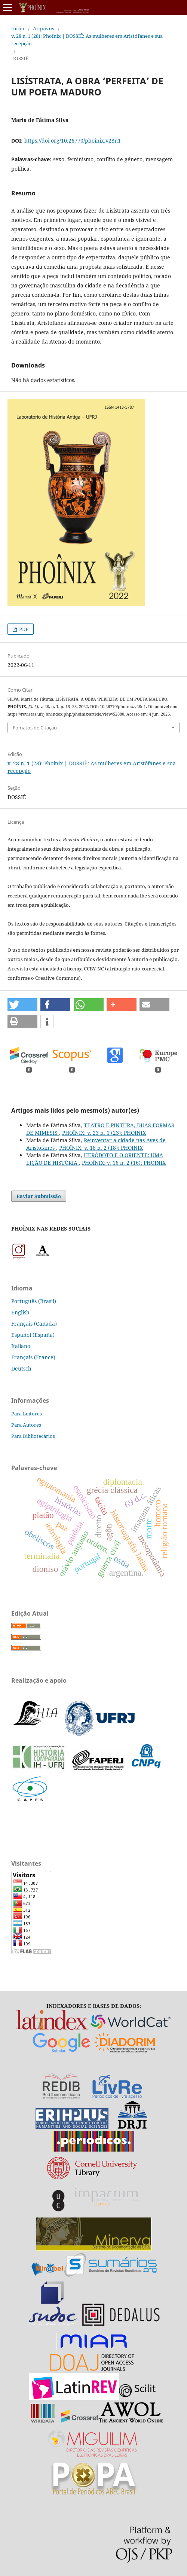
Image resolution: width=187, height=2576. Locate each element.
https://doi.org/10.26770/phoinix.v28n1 (72, 140)
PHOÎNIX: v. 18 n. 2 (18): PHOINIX (101, 1147)
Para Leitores (26, 1413)
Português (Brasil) (33, 1301)
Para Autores (26, 1424)
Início (17, 28)
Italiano (20, 1346)
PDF (23, 629)
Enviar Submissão (38, 1196)
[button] (22, 1004)
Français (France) (33, 1357)
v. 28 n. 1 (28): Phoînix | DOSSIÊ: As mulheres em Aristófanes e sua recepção (87, 40)
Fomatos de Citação (35, 727)
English (20, 1312)
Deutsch (21, 1368)
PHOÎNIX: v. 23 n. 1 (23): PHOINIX (104, 1132)
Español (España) (33, 1334)
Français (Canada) (34, 1323)
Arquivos (43, 28)
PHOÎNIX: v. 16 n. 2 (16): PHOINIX (124, 1162)
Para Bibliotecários (33, 1436)
